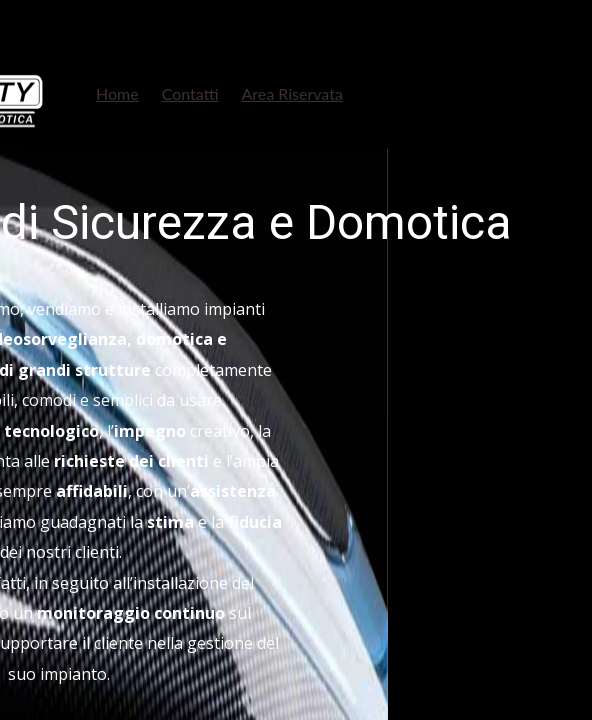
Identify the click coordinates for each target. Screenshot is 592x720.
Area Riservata (292, 93)
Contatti (190, 93)
